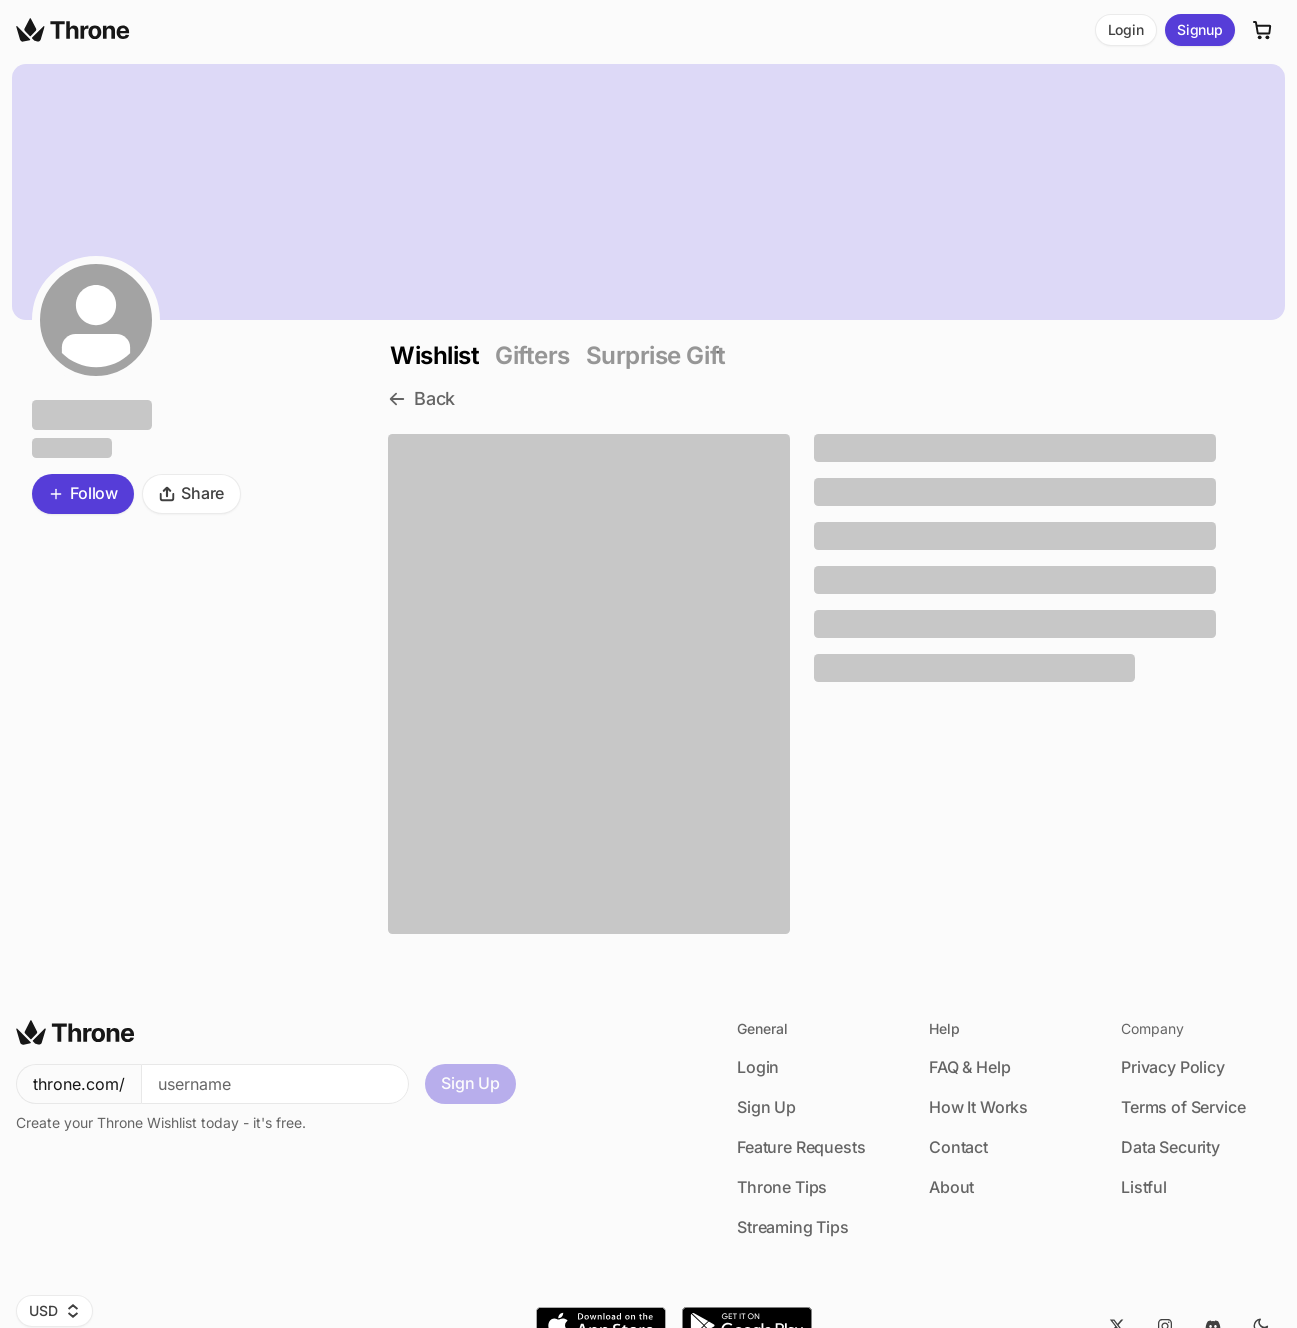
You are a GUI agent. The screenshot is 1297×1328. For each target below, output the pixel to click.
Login (1126, 29)
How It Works (978, 1107)
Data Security (1170, 1147)
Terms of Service (1183, 1107)
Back (421, 398)
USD (54, 1310)
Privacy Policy (1173, 1067)
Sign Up (470, 1083)
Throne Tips (782, 1187)
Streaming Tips (793, 1227)
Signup (1200, 29)
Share (191, 493)
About (951, 1187)
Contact (958, 1147)
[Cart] (1263, 30)
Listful (1144, 1187)
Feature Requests (801, 1147)
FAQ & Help (969, 1067)
